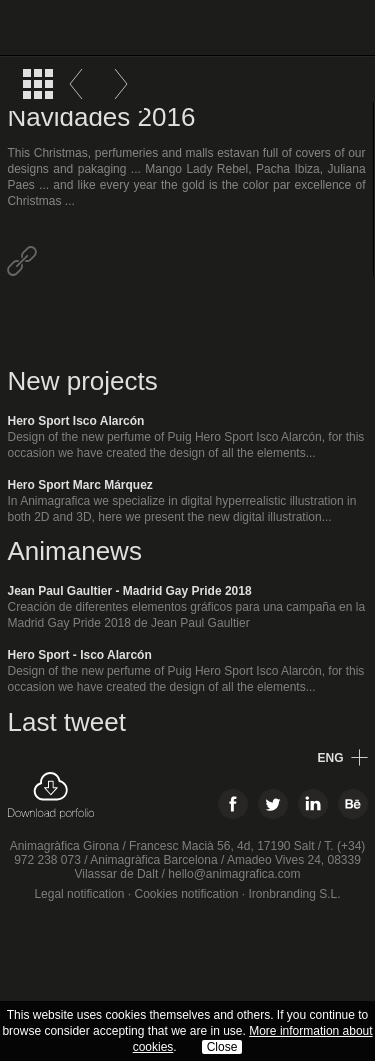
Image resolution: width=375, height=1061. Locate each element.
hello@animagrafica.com (234, 874)
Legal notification (79, 894)
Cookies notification (186, 894)
